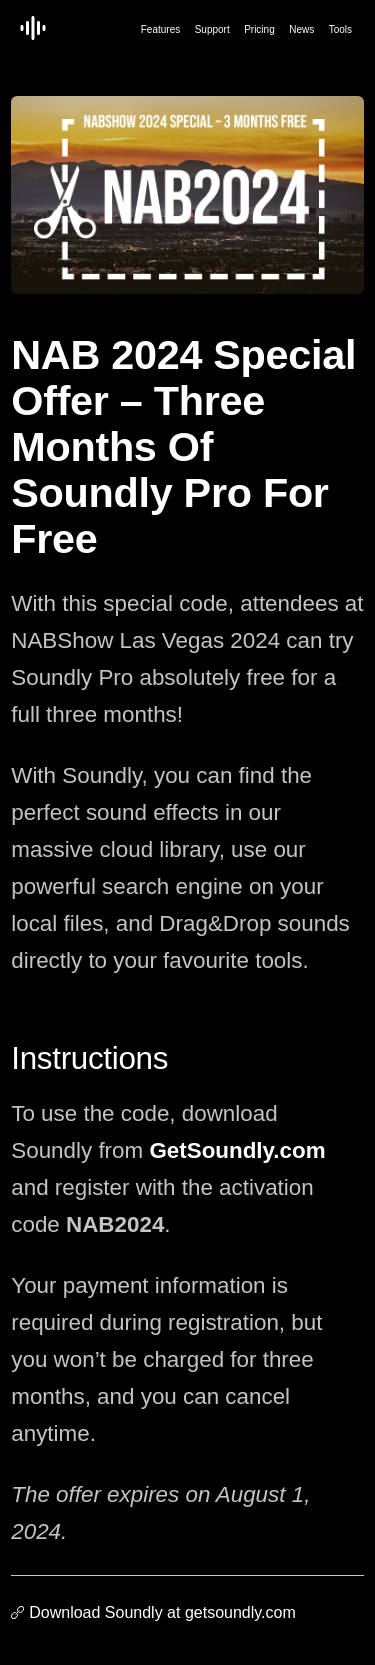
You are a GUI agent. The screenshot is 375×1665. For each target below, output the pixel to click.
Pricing (259, 29)
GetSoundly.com (237, 1150)
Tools (340, 29)
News (301, 29)
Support (212, 29)
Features (160, 29)
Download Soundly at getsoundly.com (162, 1612)
